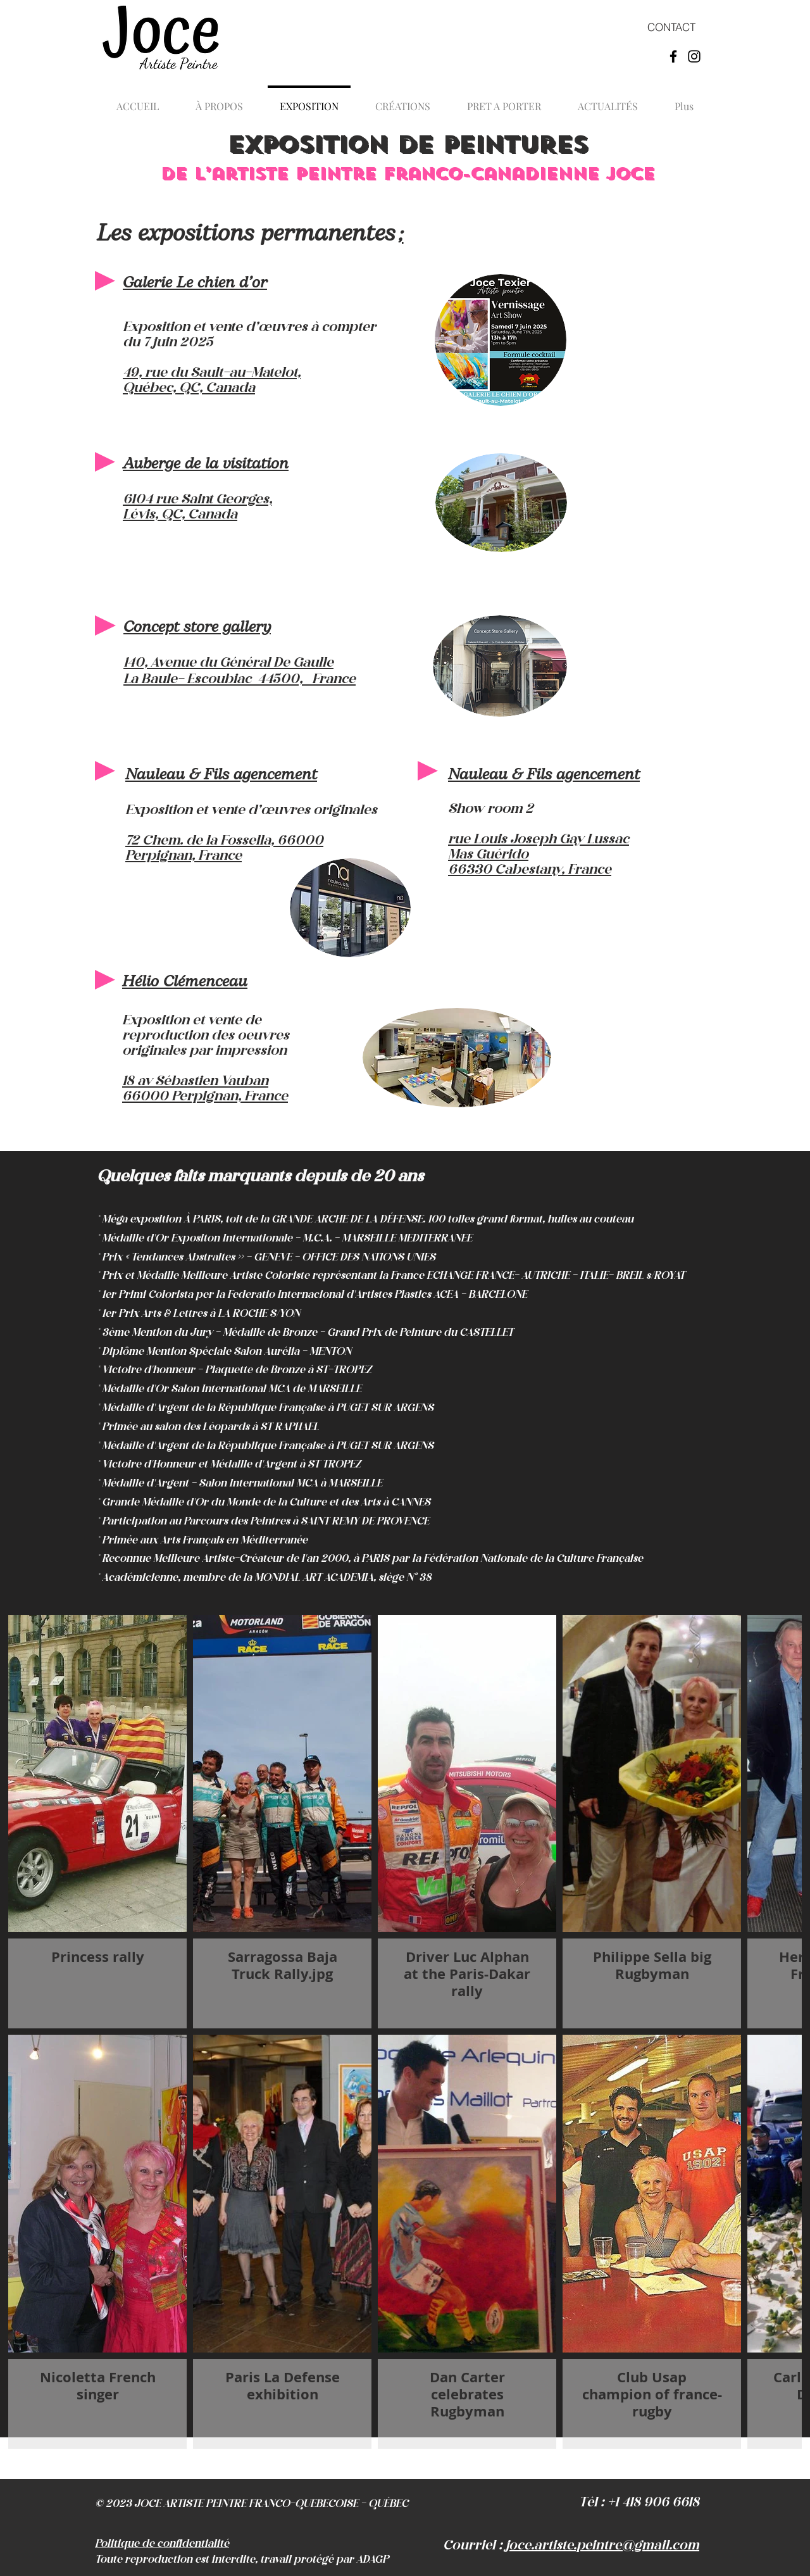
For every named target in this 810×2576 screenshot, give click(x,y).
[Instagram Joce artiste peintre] (694, 56)
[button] (403, 100)
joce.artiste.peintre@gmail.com (602, 2546)
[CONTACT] (671, 27)
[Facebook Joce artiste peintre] (673, 56)
